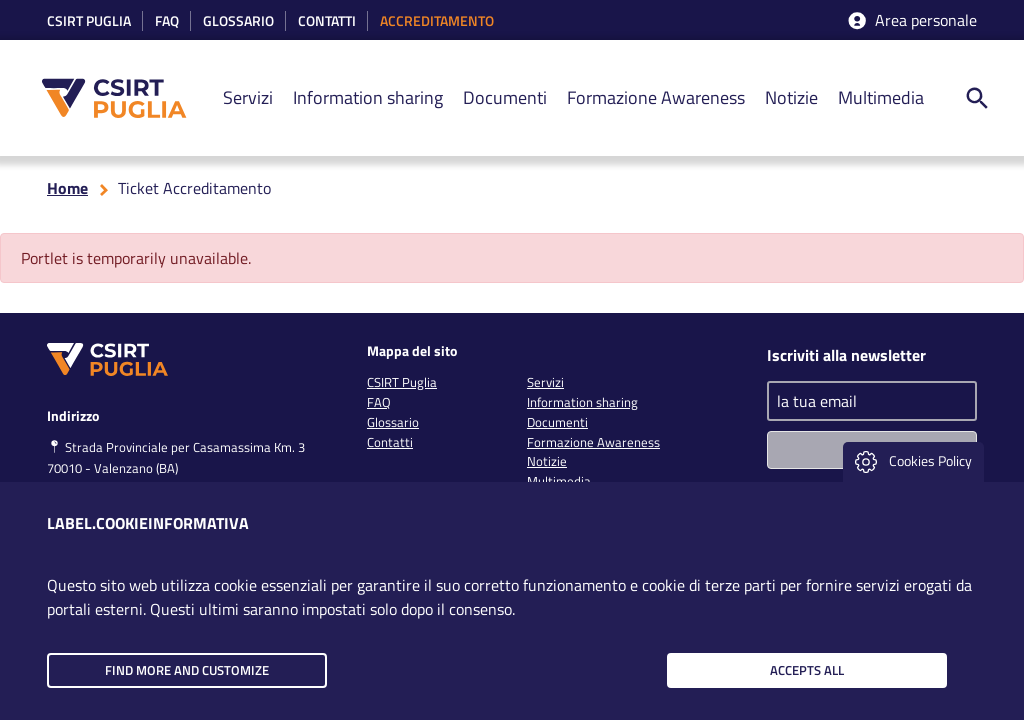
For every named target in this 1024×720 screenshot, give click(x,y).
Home (67, 188)
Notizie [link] (791, 97)
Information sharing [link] (368, 97)
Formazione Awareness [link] (656, 97)
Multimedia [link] (881, 97)
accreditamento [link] (437, 21)
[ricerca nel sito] (977, 98)
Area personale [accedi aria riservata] (911, 20)
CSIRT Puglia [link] (89, 21)
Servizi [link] (248, 97)
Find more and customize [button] (187, 670)
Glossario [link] (238, 21)
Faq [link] (167, 21)
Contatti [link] (327, 21)
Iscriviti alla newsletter (846, 355)
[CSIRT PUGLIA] (125, 98)
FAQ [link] (379, 402)
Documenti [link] (505, 97)
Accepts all (807, 670)
